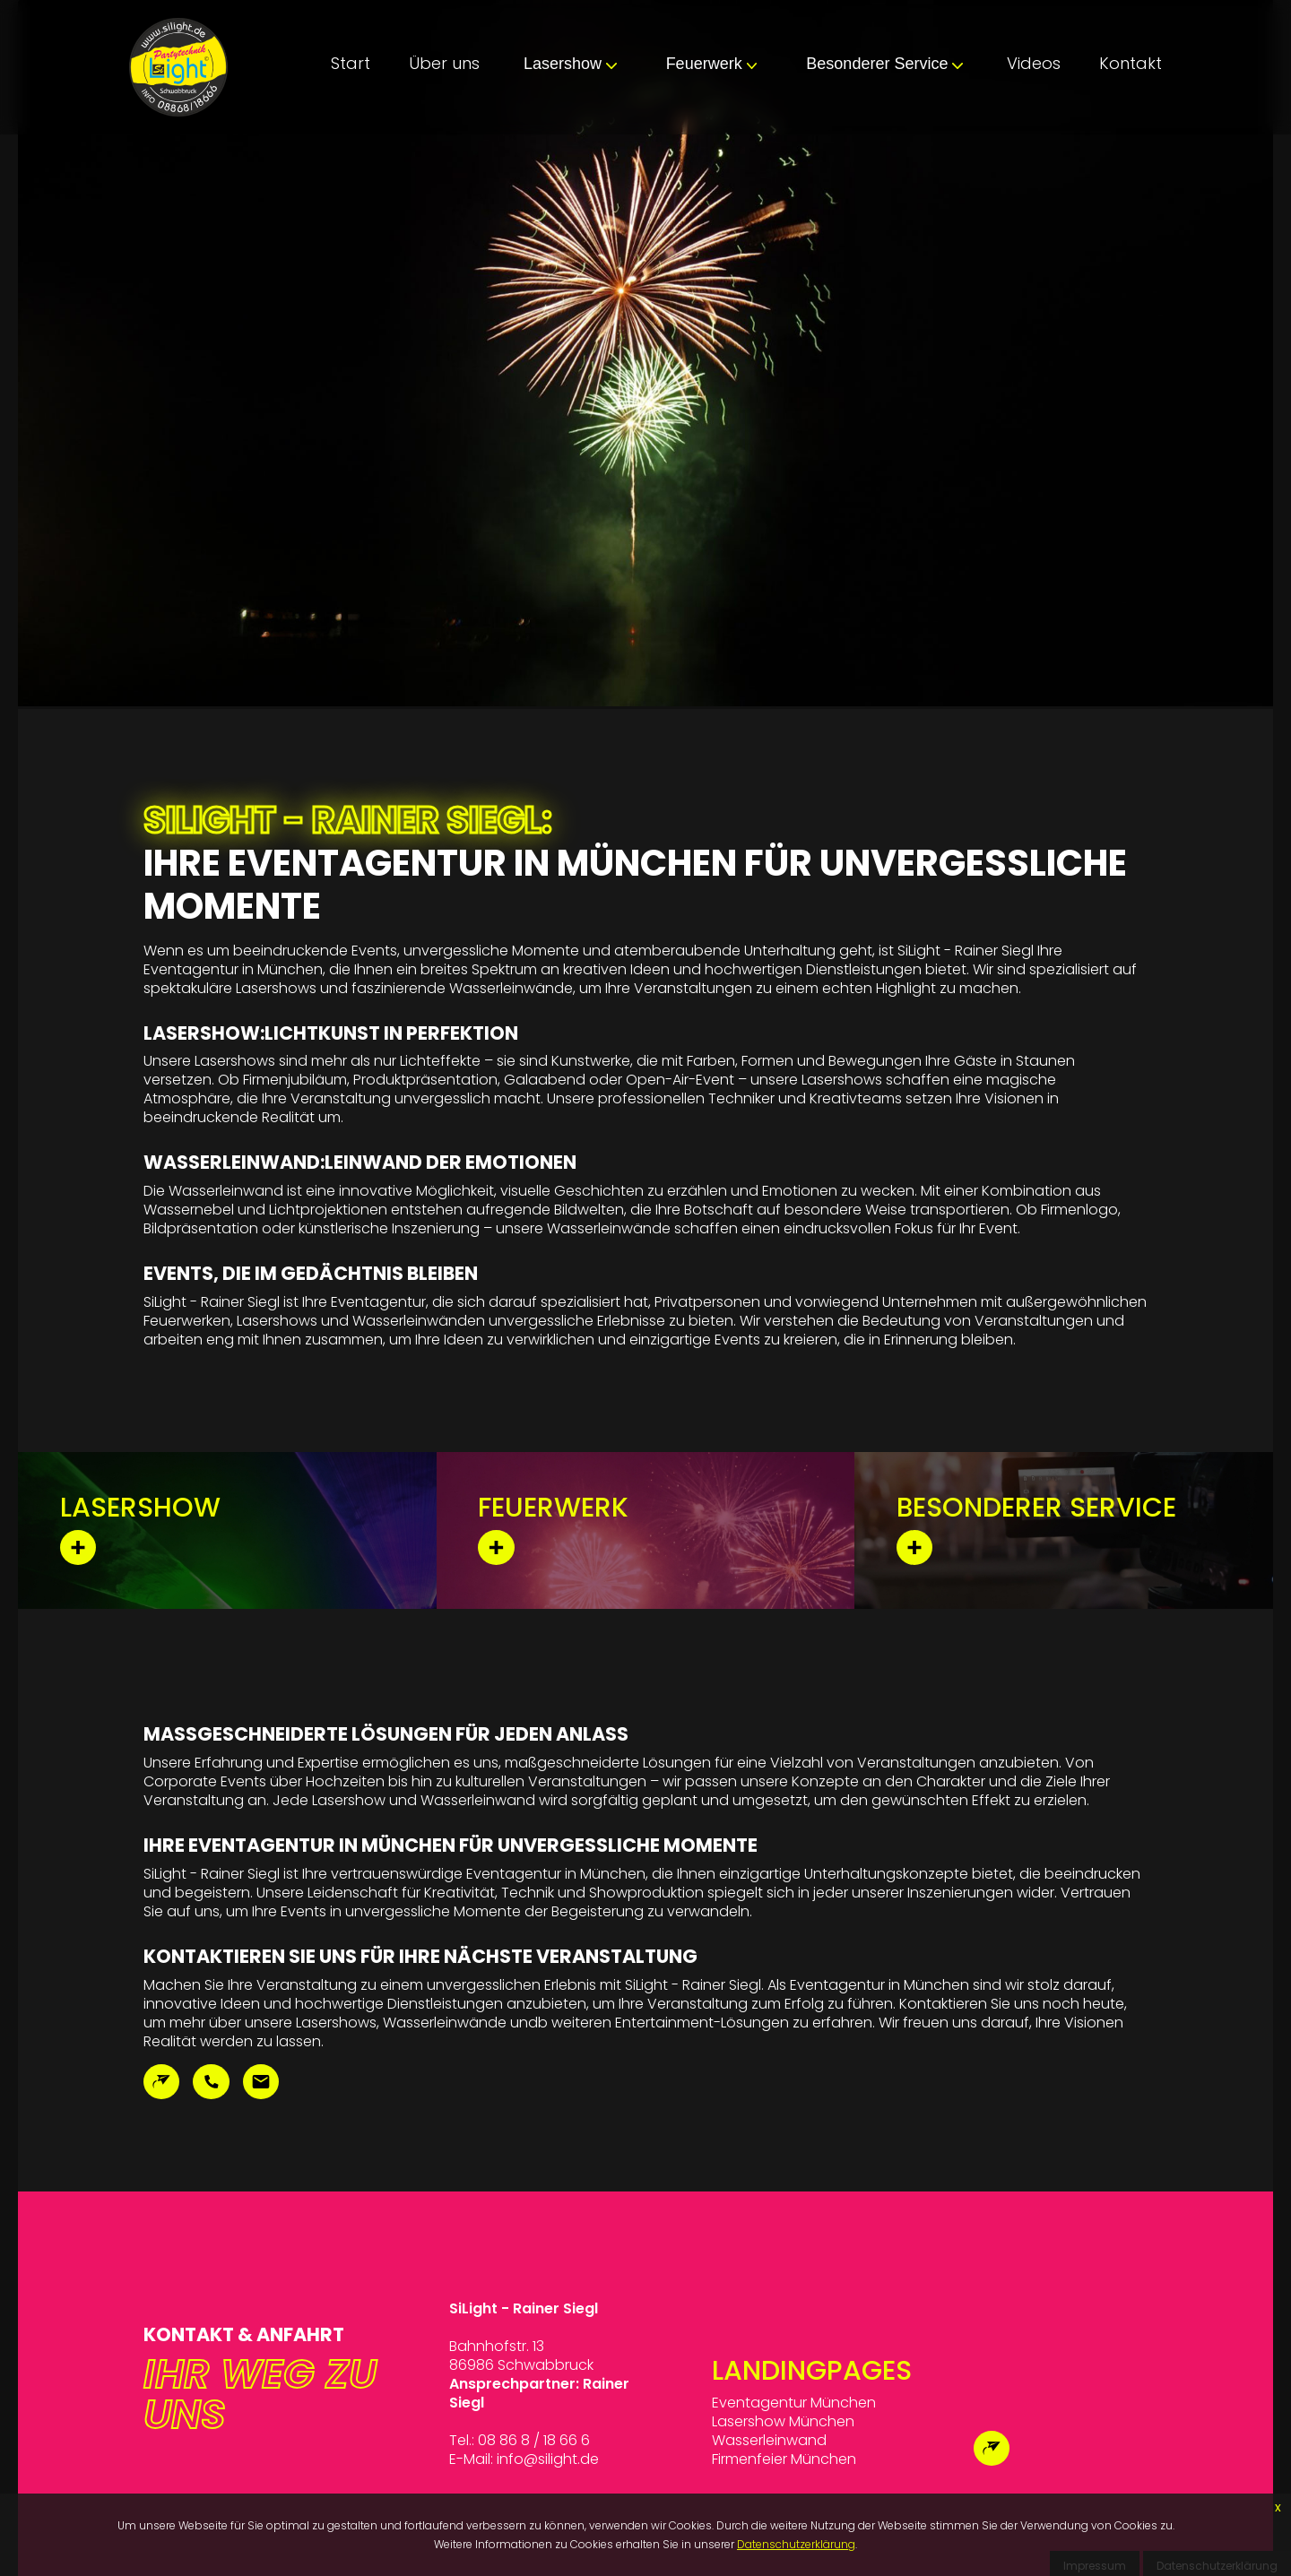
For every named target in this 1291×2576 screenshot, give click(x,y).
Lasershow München (783, 2421)
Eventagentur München (794, 2402)
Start (350, 63)
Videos (1034, 63)
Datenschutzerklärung (796, 2544)
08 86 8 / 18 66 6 (534, 2440)
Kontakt (1130, 63)
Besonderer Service (884, 64)
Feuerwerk (712, 64)
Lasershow (570, 64)
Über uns (444, 63)
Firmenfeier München (784, 2459)
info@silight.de (548, 2459)
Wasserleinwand (769, 2440)
